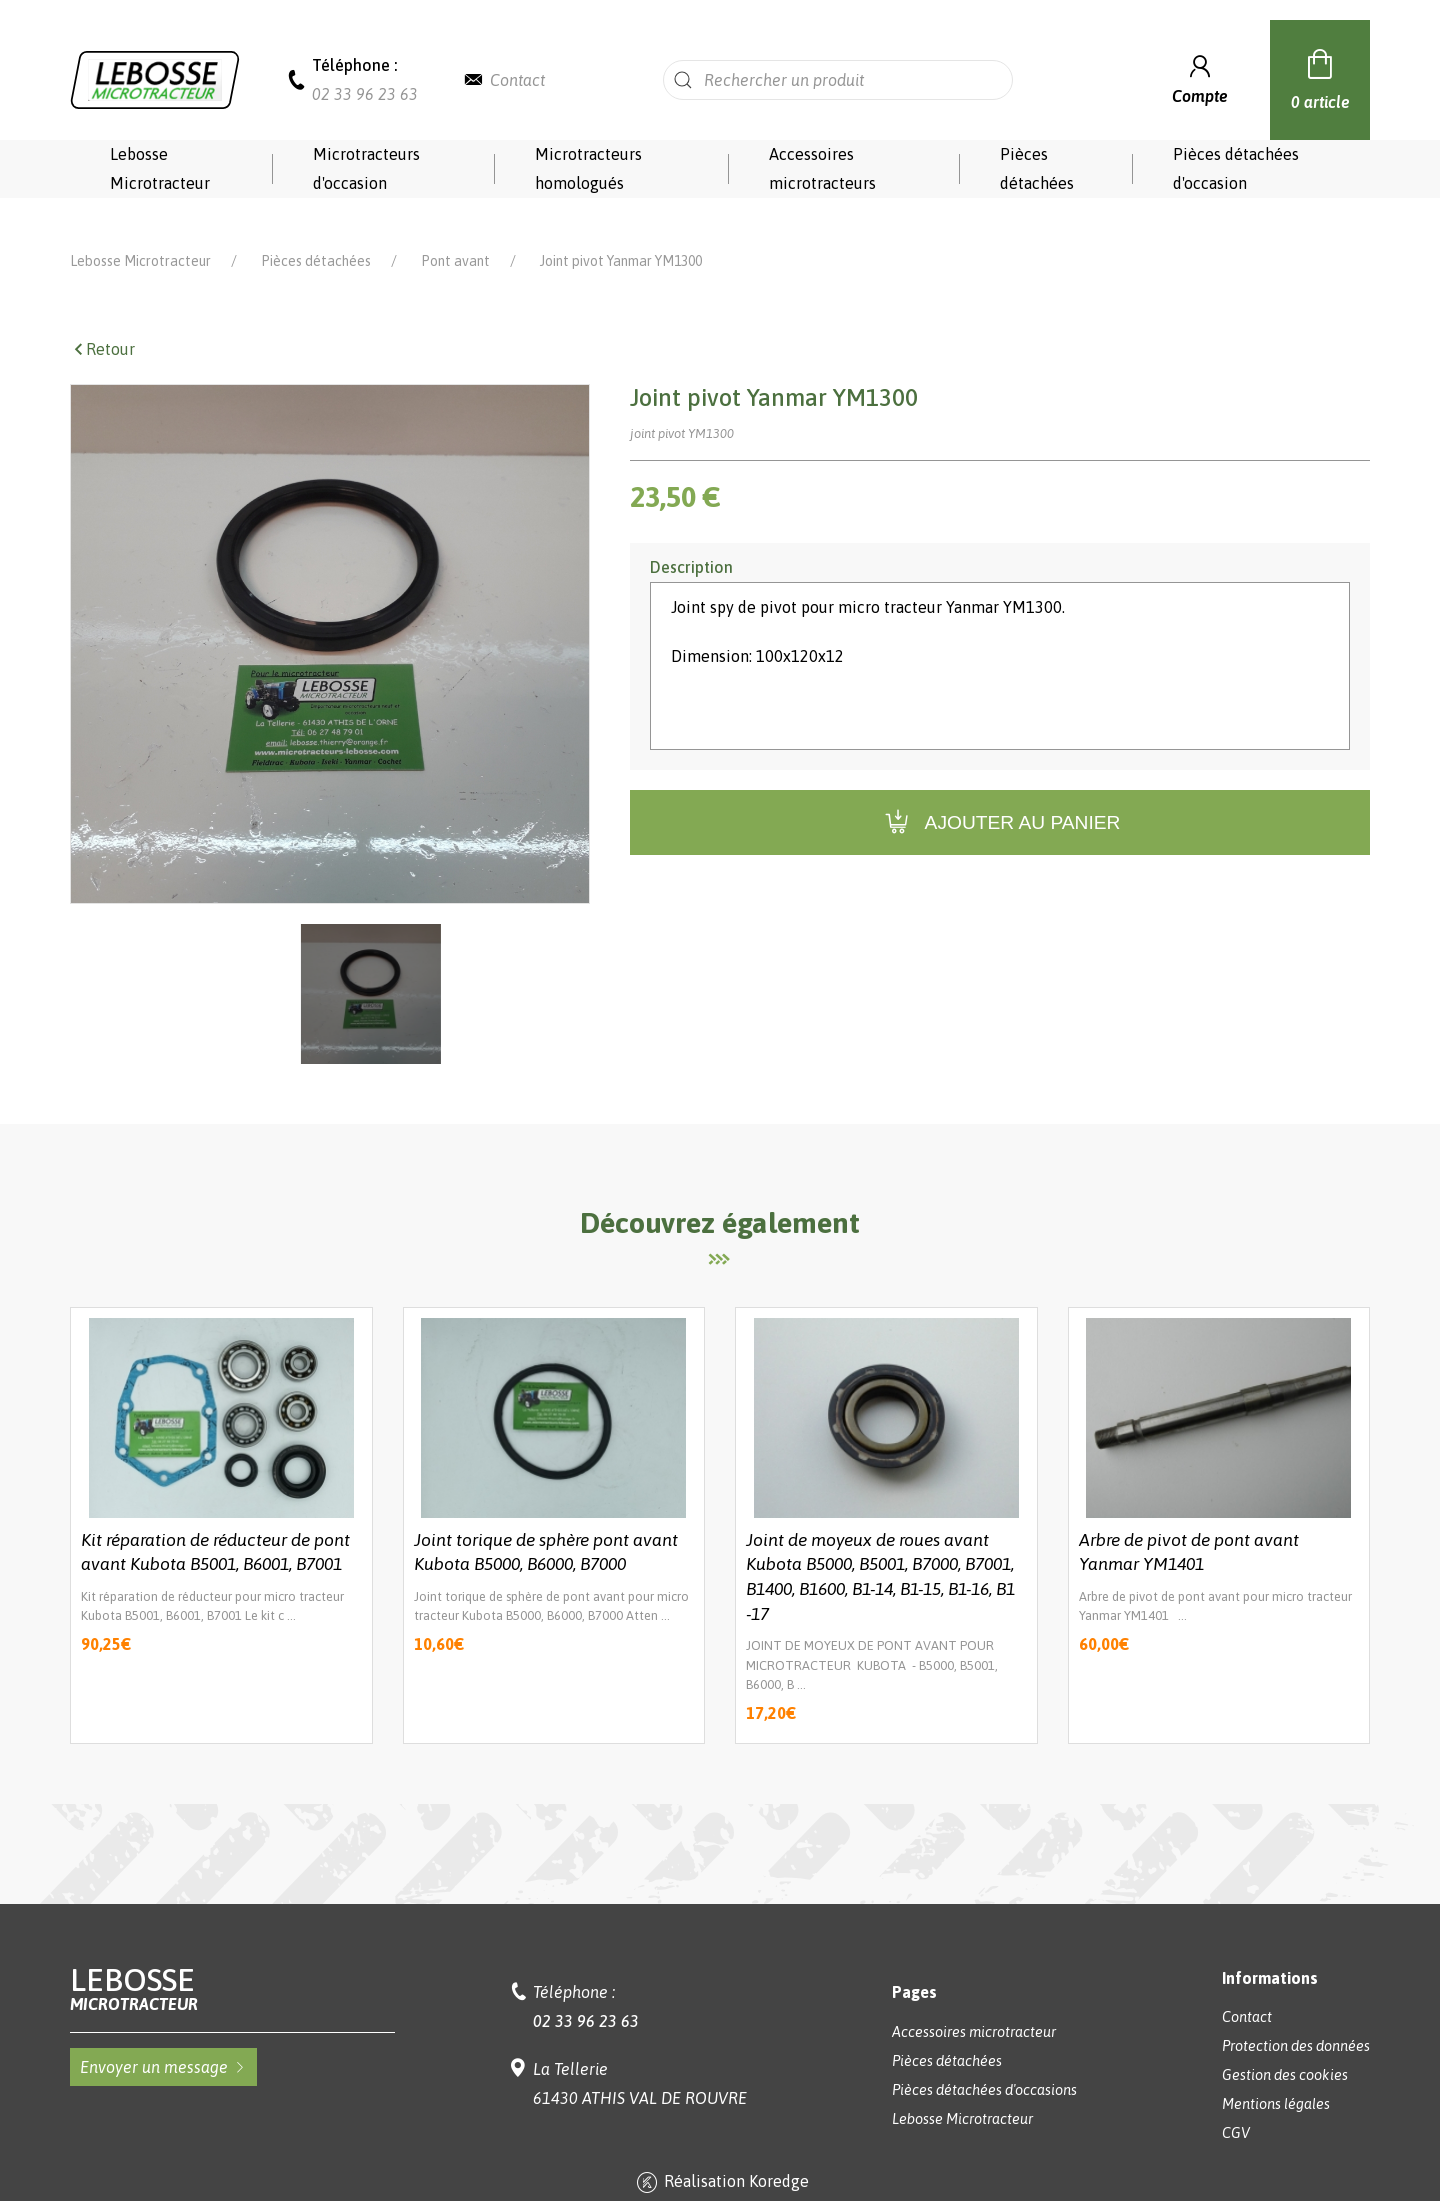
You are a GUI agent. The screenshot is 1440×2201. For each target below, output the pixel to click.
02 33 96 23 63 (365, 94)
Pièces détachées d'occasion (1236, 168)
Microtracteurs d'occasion (366, 168)
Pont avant (455, 233)
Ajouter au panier (1000, 794)
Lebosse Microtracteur (160, 168)
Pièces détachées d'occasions (984, 2062)
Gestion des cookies (1285, 2047)
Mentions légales (1276, 2076)
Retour (102, 321)
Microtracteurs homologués (588, 168)
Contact (517, 80)
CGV (1236, 2105)
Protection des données (1296, 2018)
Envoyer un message (163, 2039)
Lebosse (232, 1960)
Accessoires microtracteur (974, 2004)
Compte (1200, 77)
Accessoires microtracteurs (822, 168)
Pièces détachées (1037, 168)
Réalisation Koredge (720, 2155)
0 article (1320, 77)
